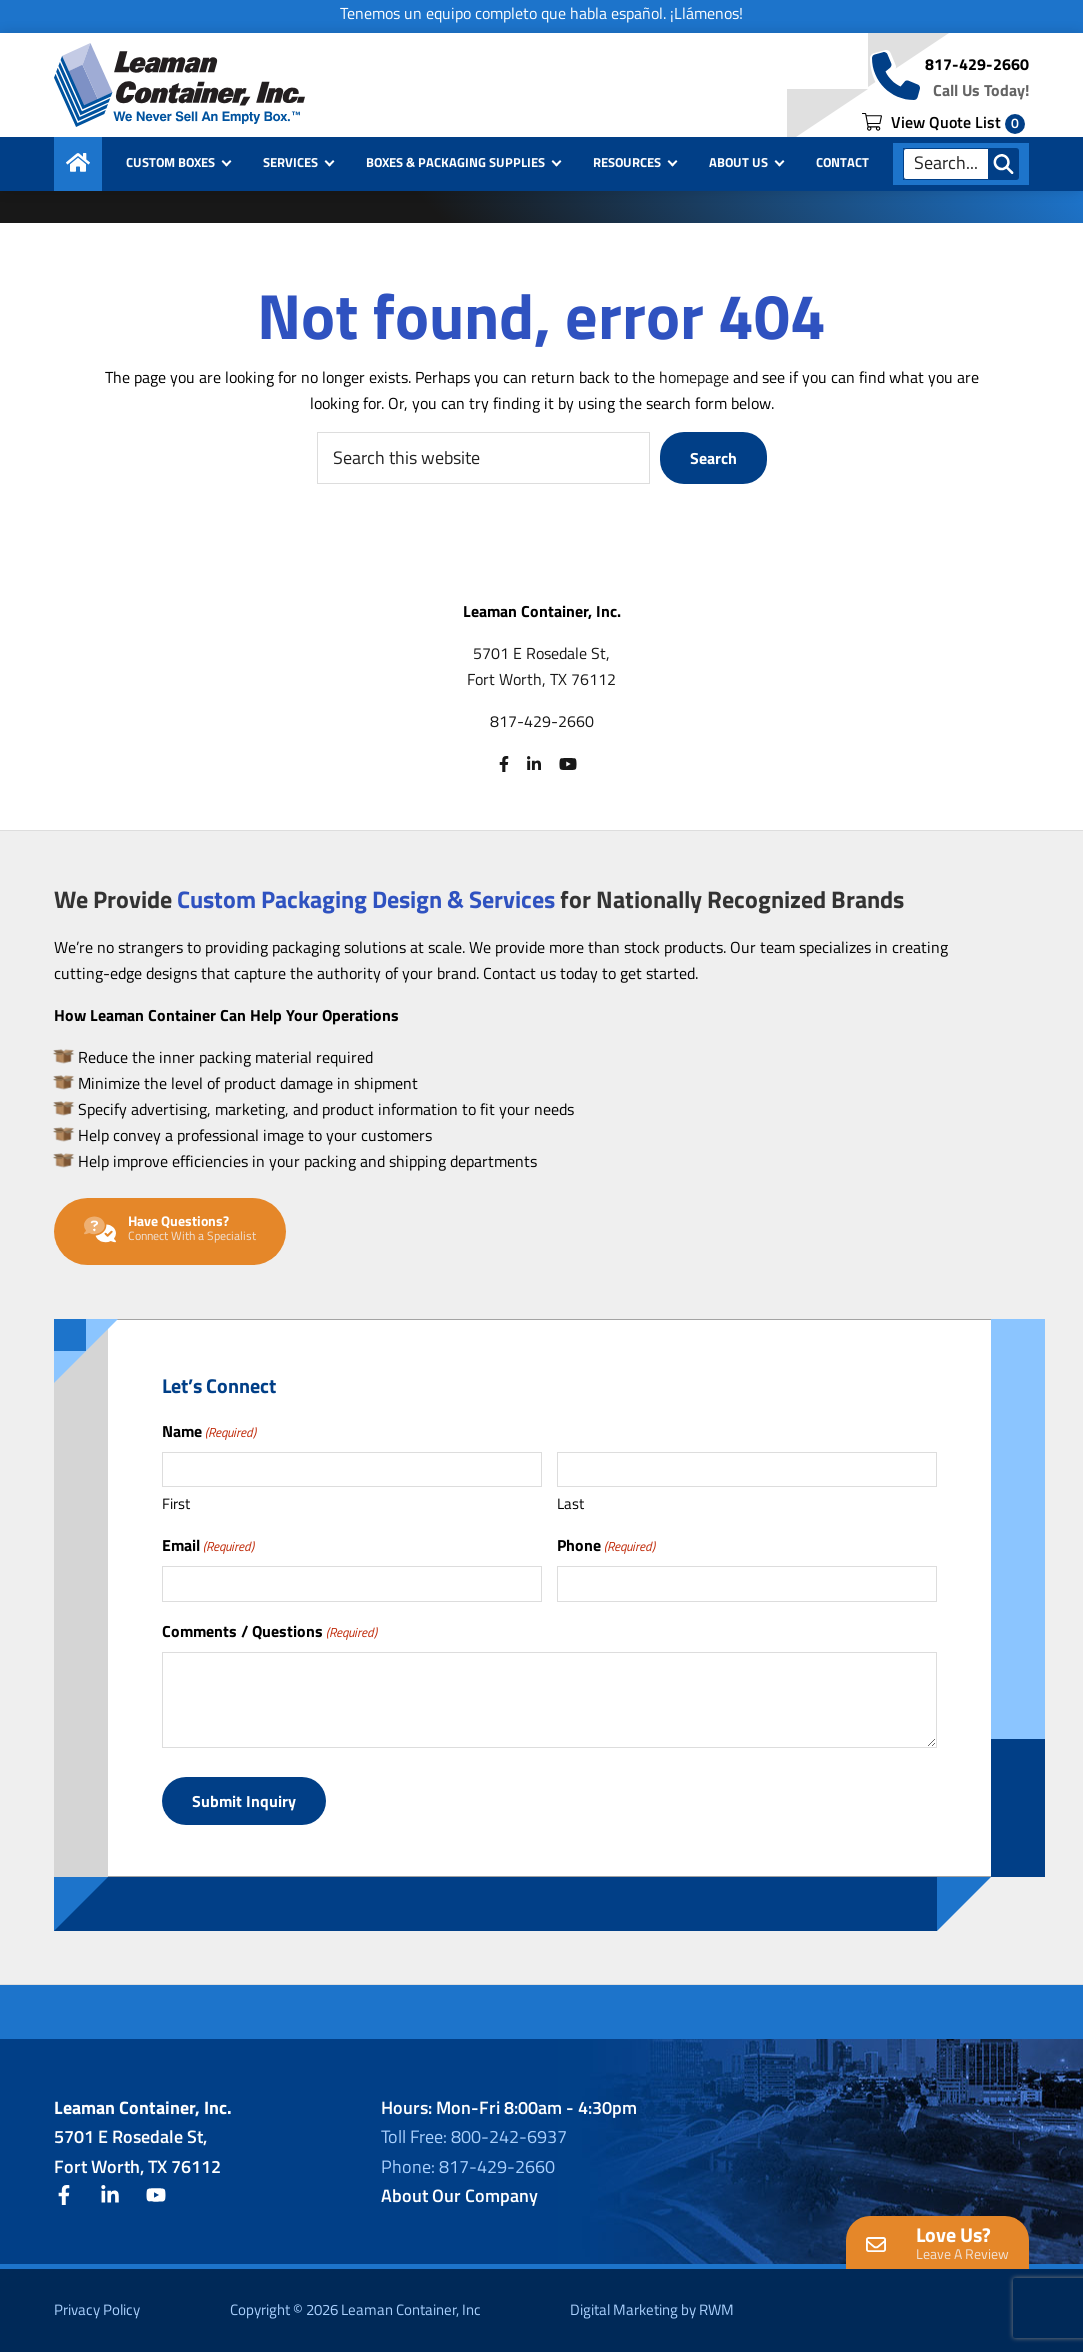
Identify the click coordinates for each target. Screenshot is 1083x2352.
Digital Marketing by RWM (652, 2309)
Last (570, 1503)
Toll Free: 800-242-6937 (474, 2136)
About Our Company (459, 2195)
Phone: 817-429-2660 (468, 2166)
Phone (606, 1545)
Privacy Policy (97, 2309)
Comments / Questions (269, 1631)
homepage (694, 377)
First (176, 1503)
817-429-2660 (977, 64)
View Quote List (943, 122)
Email (208, 1545)
